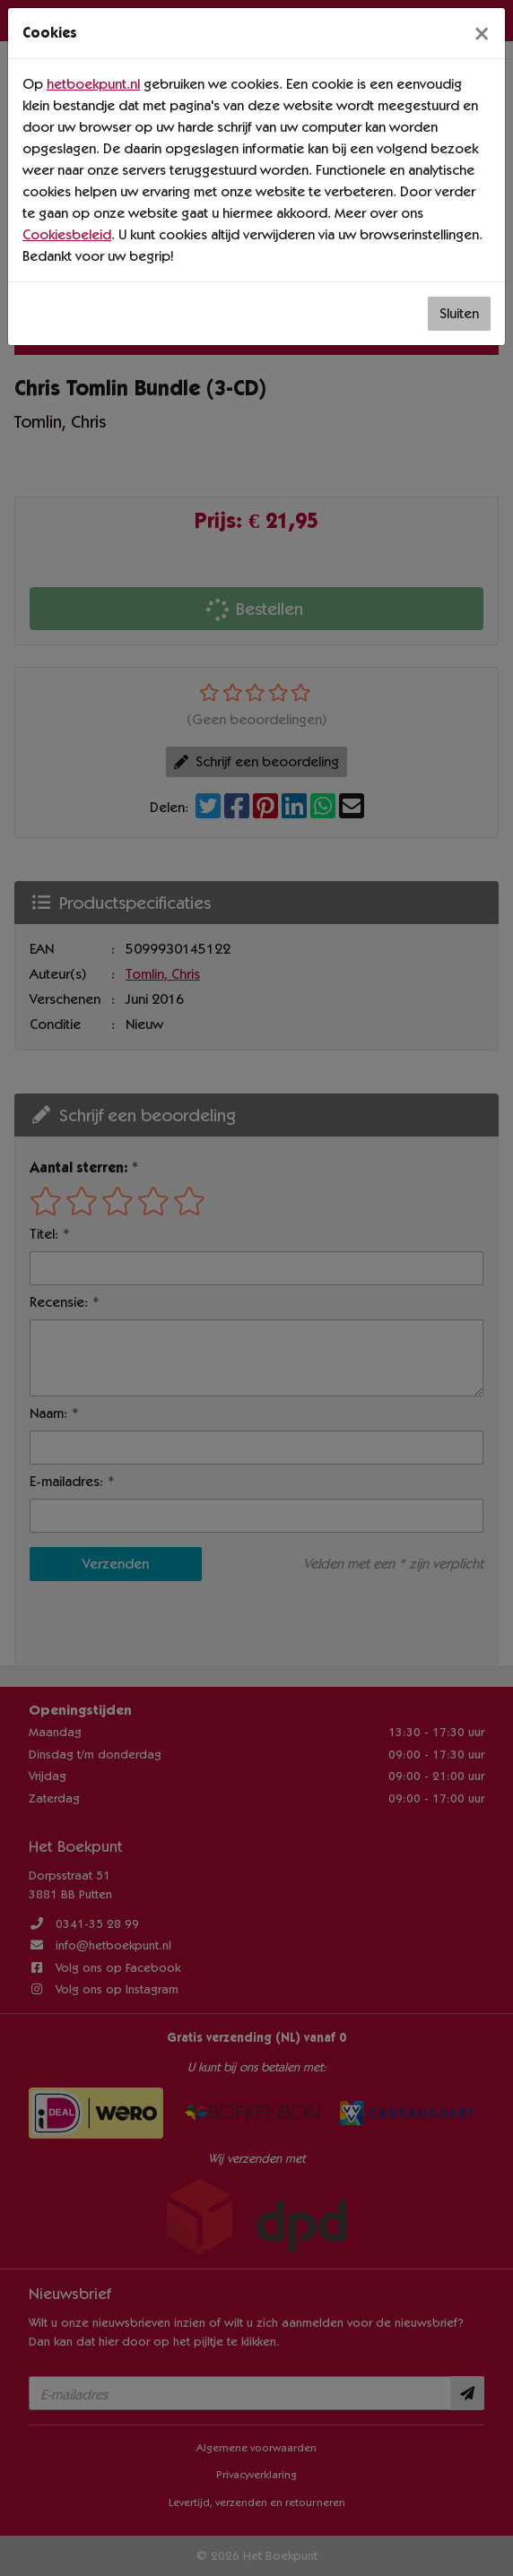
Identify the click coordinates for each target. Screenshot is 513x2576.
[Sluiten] (481, 33)
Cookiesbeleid (66, 234)
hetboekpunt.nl (93, 83)
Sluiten (459, 313)
